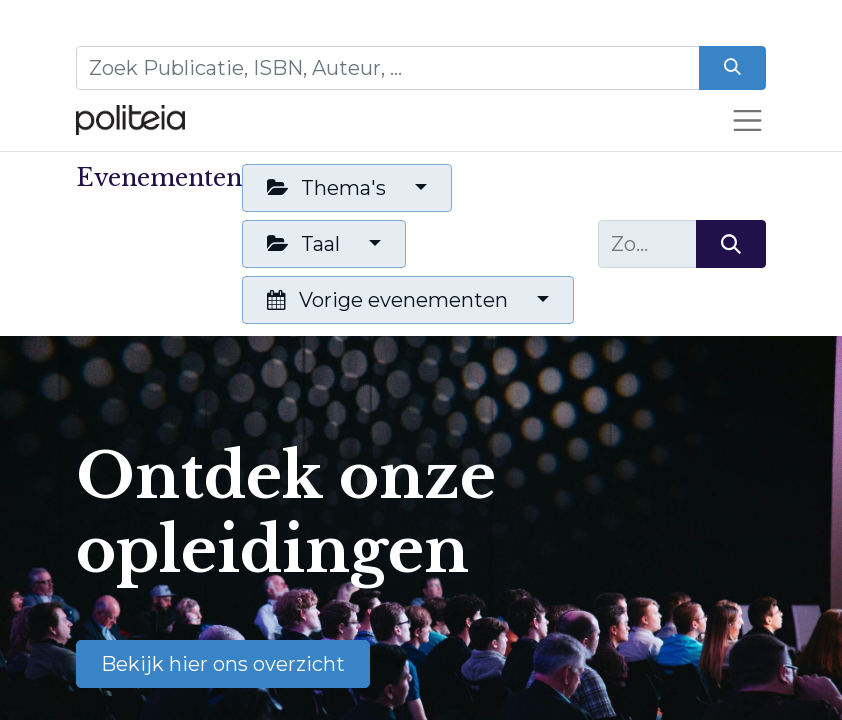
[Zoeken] (732, 68)
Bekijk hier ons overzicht (223, 664)
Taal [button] (306, 244)
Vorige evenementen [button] (390, 300)
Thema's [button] (329, 188)
